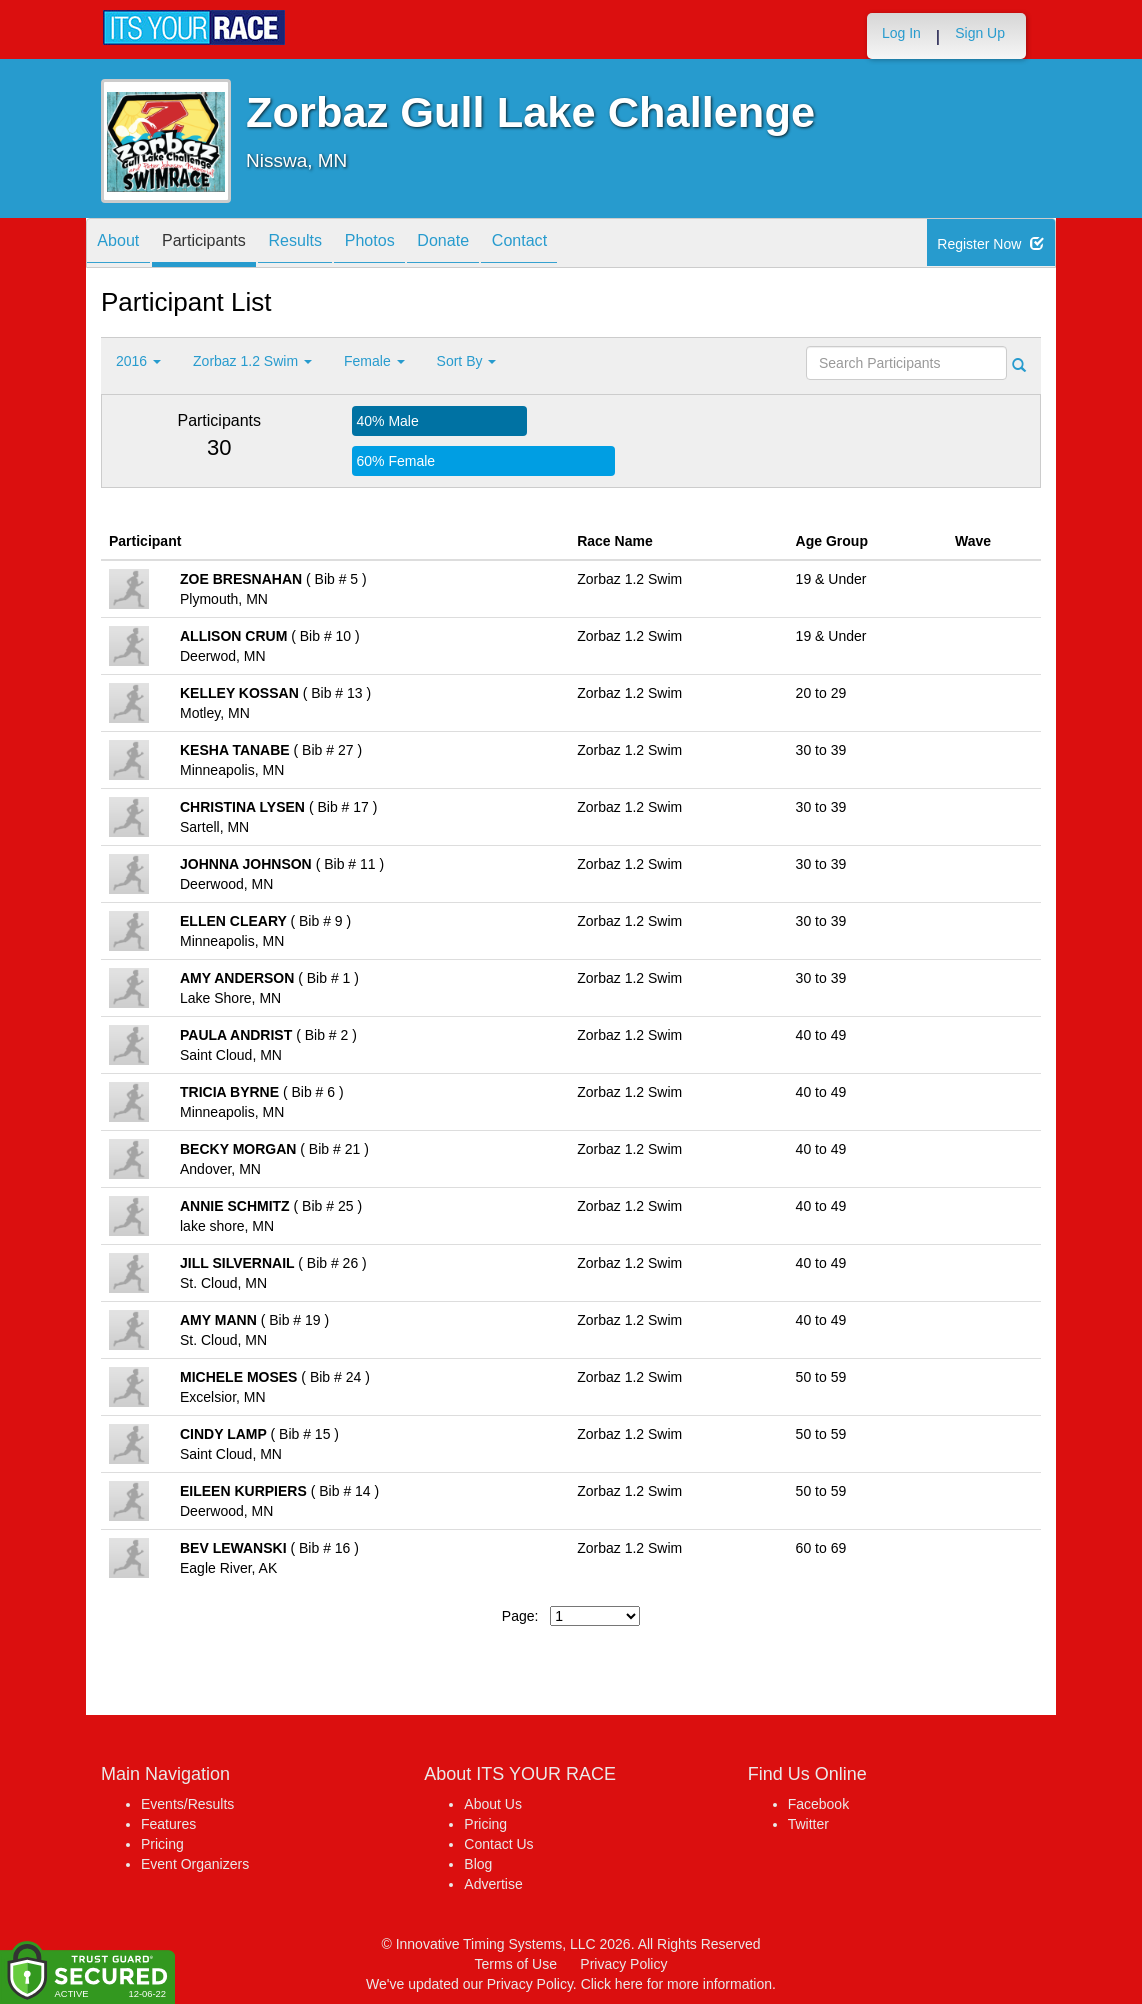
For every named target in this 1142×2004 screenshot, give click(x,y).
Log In (901, 33)
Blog (478, 1864)
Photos (412, 244)
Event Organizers (195, 1864)
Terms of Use (516, 1964)
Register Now (991, 244)
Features (168, 1824)
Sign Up (980, 33)
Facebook (818, 1804)
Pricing (162, 1844)
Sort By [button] (467, 361)
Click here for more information (676, 1984)
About (124, 244)
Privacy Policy (623, 1964)
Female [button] (374, 361)
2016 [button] (138, 361)
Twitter (808, 1824)
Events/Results (187, 1804)
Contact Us (498, 1844)
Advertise (493, 1884)
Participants (222, 244)
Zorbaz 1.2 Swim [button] (252, 361)
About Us (493, 1804)
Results (326, 244)
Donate (497, 244)
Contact (585, 244)
